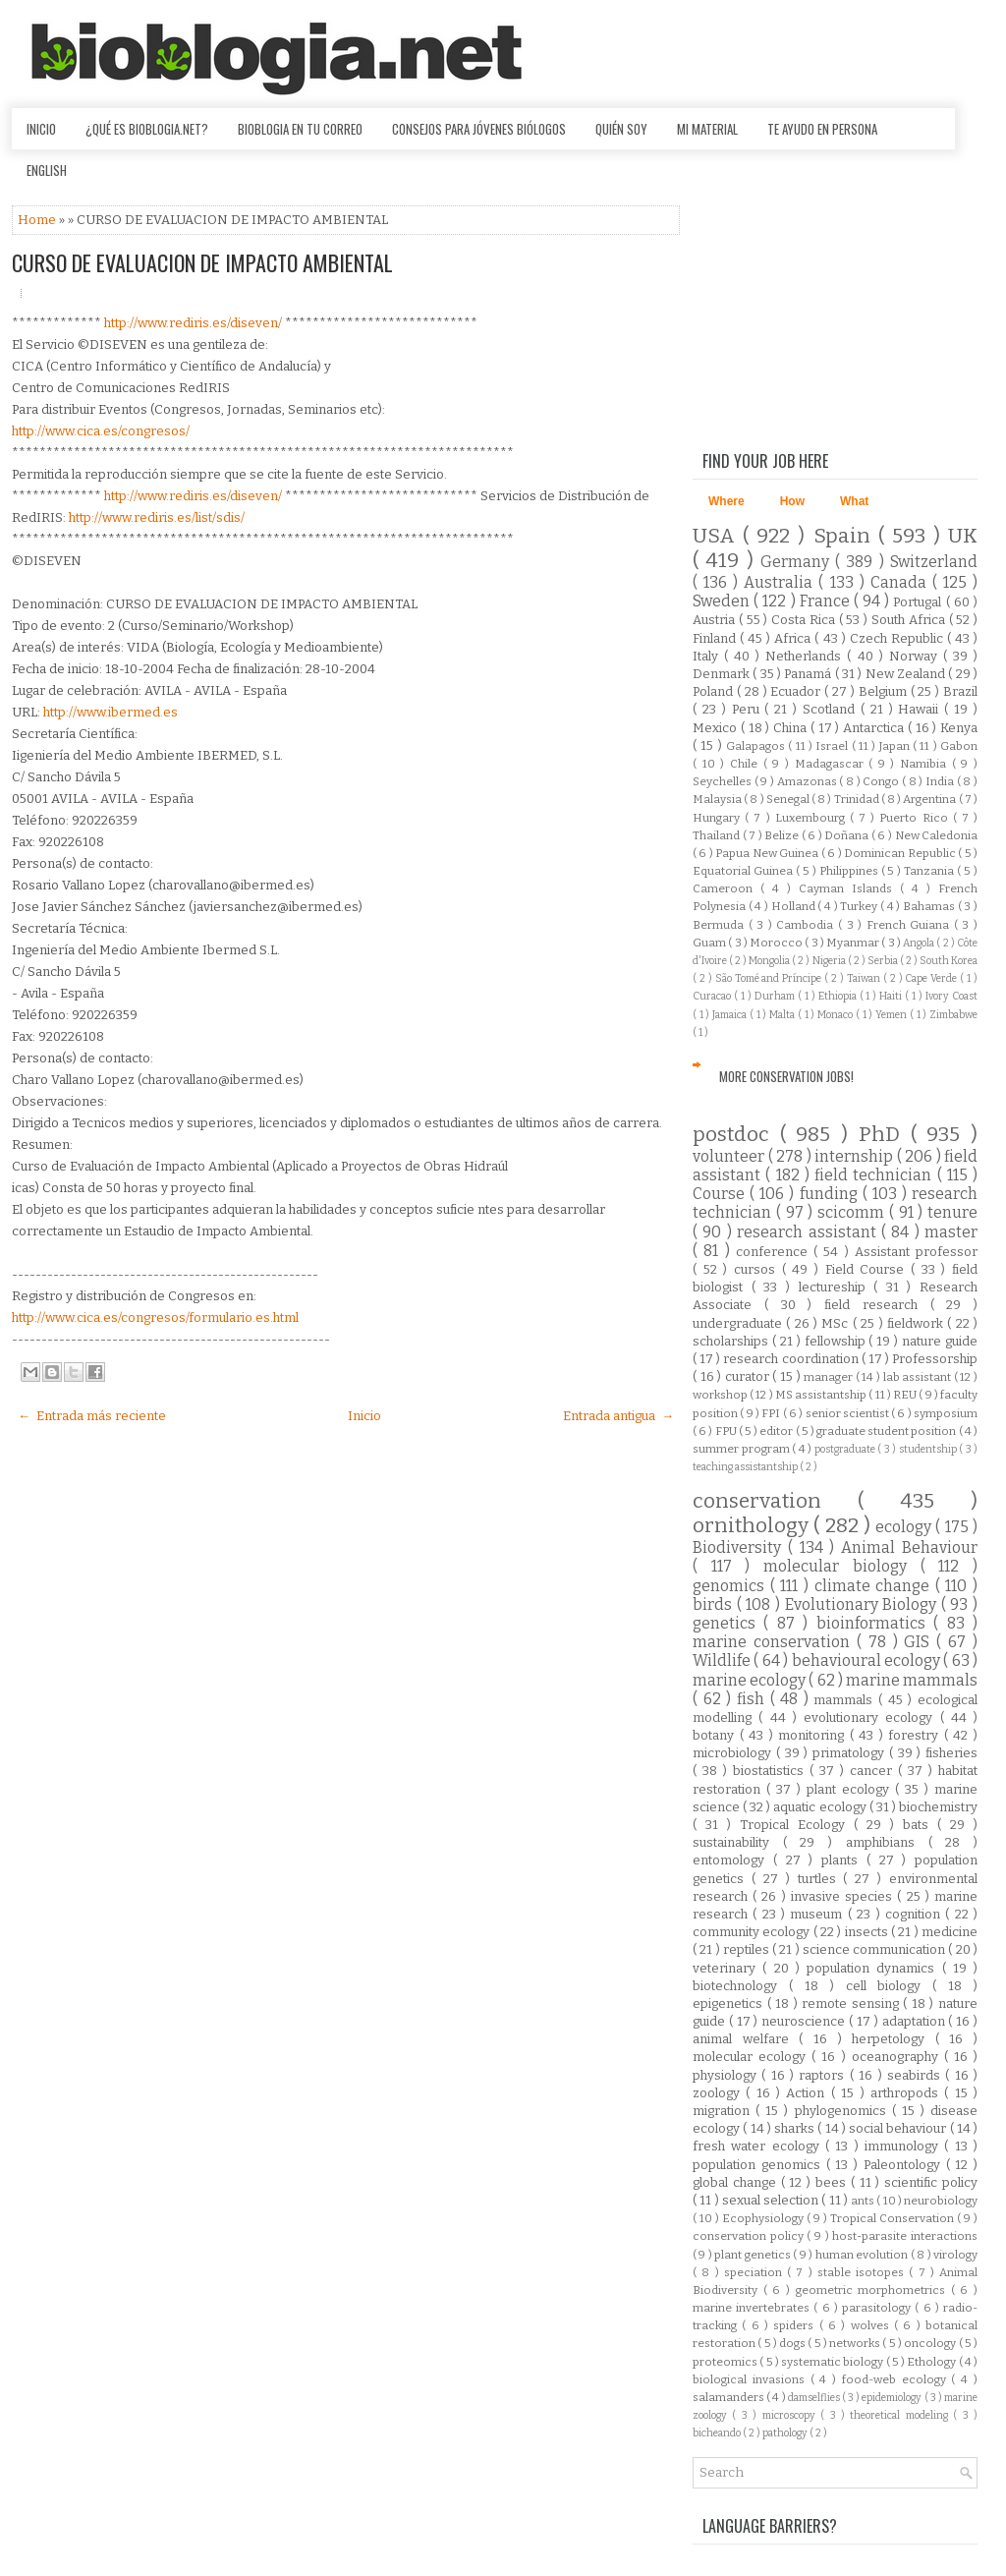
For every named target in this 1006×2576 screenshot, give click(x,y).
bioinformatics (874, 1623)
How (792, 501)
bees (833, 2182)
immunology (904, 2146)
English (47, 170)
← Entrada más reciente (92, 1415)
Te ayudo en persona (822, 129)
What (854, 501)
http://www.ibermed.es (110, 712)
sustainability (738, 1842)
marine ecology (751, 1680)
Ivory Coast (951, 996)
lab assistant (918, 1377)
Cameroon (726, 888)
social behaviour (899, 2128)
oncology (931, 2343)
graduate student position (887, 1431)
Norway (916, 656)
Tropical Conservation (893, 2218)
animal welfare (746, 2039)
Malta (783, 1014)
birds (715, 1604)
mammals (845, 1699)
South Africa (910, 619)
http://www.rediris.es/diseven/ (193, 322)
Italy (708, 656)
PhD (885, 1134)
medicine (950, 1931)
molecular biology (841, 1566)
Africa (794, 638)
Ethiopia (839, 996)
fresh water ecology (759, 2146)
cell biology (889, 1985)
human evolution (863, 2254)
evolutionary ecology (872, 1717)
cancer (874, 1770)
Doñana (847, 835)
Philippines (850, 871)
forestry (916, 1735)
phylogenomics (843, 2110)
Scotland (832, 709)
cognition (915, 1914)
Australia (781, 582)
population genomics (759, 2164)
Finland (716, 638)
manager (830, 1377)
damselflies (815, 2397)
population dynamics (874, 1968)
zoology (719, 2093)
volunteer (730, 1156)
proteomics (726, 2362)
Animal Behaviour (909, 1547)
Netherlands (806, 656)
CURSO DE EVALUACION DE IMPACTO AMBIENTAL (202, 262)
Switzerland (934, 561)
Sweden (723, 601)
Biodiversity (740, 1547)
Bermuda (721, 925)
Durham (776, 996)
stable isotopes (863, 2272)
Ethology (932, 2362)
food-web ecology (897, 2379)
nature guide (940, 1341)
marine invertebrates (753, 2308)
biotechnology (741, 1985)
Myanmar (853, 942)
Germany (797, 561)
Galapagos (757, 746)
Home (38, 219)
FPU (727, 1431)
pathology (786, 2433)
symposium (946, 1413)
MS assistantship (821, 1395)
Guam (710, 942)
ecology (905, 1526)
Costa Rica (805, 619)
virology (955, 2254)
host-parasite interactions (905, 2236)
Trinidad (857, 799)
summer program (742, 1449)
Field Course (868, 1269)
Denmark (723, 673)
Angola (919, 943)
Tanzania (930, 871)
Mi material (707, 129)
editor (777, 1431)
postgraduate (846, 1449)
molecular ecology (752, 2056)
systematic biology (833, 2362)
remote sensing (852, 2003)
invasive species (844, 1896)
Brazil (960, 691)
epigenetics (730, 2003)
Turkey (860, 906)
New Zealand (907, 673)
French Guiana (910, 925)
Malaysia (718, 799)
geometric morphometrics (873, 2290)
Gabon (959, 746)
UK (963, 536)
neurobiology (941, 2200)
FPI (771, 1413)
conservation (775, 1501)
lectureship (836, 1287)
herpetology (893, 2039)
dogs (793, 2343)
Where (726, 501)
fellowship (837, 1341)
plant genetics (753, 2254)
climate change (874, 1585)
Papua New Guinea (767, 853)
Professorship (935, 1358)
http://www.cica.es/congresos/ (101, 431)
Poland (715, 691)
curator (749, 1376)
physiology (727, 2075)
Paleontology (905, 2164)
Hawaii (921, 709)
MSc (836, 1323)
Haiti (892, 996)
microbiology (734, 1753)
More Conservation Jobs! (786, 1076)
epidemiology (892, 2397)
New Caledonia (936, 835)
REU (906, 1395)
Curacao (713, 996)
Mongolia (770, 960)
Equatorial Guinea (744, 871)
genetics (728, 1623)
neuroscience (805, 2021)
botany (716, 1735)
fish (753, 1698)
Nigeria (830, 960)
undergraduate (739, 1323)
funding (831, 1193)
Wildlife (723, 1660)
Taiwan (865, 978)
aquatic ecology (820, 1807)
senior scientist (849, 1413)
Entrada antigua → (618, 1415)
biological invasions (751, 2379)
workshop (721, 1395)
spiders (795, 2325)
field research (877, 1304)
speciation (755, 2272)
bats (920, 1824)
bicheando (718, 2433)
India (941, 781)
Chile (746, 764)
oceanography (898, 2056)
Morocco (777, 942)
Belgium (885, 691)
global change (737, 2182)
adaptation (915, 2021)
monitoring (814, 1735)
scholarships (732, 1341)
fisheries (951, 1753)
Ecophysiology (764, 2218)
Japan (896, 746)
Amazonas (808, 781)
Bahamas (930, 906)
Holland (794, 906)
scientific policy (931, 2182)
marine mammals (912, 1680)
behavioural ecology (868, 1660)
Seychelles (723, 781)
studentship (929, 1449)
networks (855, 2343)
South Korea (949, 960)
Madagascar (832, 764)
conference (774, 1251)
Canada (901, 582)
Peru (748, 709)
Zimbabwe (953, 1014)
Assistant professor (916, 1251)
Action (808, 2093)
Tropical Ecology (797, 1824)
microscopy (791, 2415)
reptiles (747, 1949)
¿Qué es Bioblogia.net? (146, 129)
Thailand (718, 835)
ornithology (753, 1526)
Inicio (41, 129)
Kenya (959, 727)
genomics (731, 1585)
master (951, 1232)
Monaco (836, 1014)
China (791, 727)
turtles (821, 1878)
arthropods (907, 2093)
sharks (795, 2128)
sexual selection (772, 2200)
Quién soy (621, 129)
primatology (850, 1753)
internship (855, 1156)
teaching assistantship (746, 1466)
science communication (876, 1949)
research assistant (809, 1232)
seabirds (916, 2075)
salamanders (729, 2397)
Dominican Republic (901, 853)
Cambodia (807, 925)
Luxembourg (812, 818)
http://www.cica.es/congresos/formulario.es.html (155, 1317)
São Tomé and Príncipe (770, 978)
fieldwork (917, 1323)
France (827, 601)
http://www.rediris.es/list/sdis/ (157, 517)
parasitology (878, 2308)
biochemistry (938, 1807)
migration (724, 2110)
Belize (783, 835)
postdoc (736, 1134)
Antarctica (875, 727)
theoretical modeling (901, 2415)
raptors (824, 2075)
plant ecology (851, 1789)
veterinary (727, 1968)
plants (843, 1860)
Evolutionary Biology (863, 1604)
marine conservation (775, 1641)
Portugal (919, 602)
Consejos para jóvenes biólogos (479, 129)
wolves (872, 2325)
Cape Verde (932, 978)
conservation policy (750, 2236)
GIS (920, 1641)
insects (868, 1931)
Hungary (719, 818)
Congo (882, 781)
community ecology (753, 1931)
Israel (833, 746)
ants (863, 2200)
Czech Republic (898, 638)
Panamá (809, 673)
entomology (733, 1860)
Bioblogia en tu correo (300, 129)
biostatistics (771, 1770)
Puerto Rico (915, 818)
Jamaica (731, 1014)
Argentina (930, 799)
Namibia (926, 764)
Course (721, 1193)
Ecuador (797, 691)
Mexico (717, 727)
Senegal (788, 799)
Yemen (892, 1014)
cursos (758, 1269)
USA (718, 536)
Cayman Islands (849, 888)
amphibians (887, 1842)
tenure (952, 1212)
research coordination (792, 1358)
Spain (845, 536)
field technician (875, 1175)
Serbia (883, 960)
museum (818, 1914)
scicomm (853, 1212)
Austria (716, 619)
